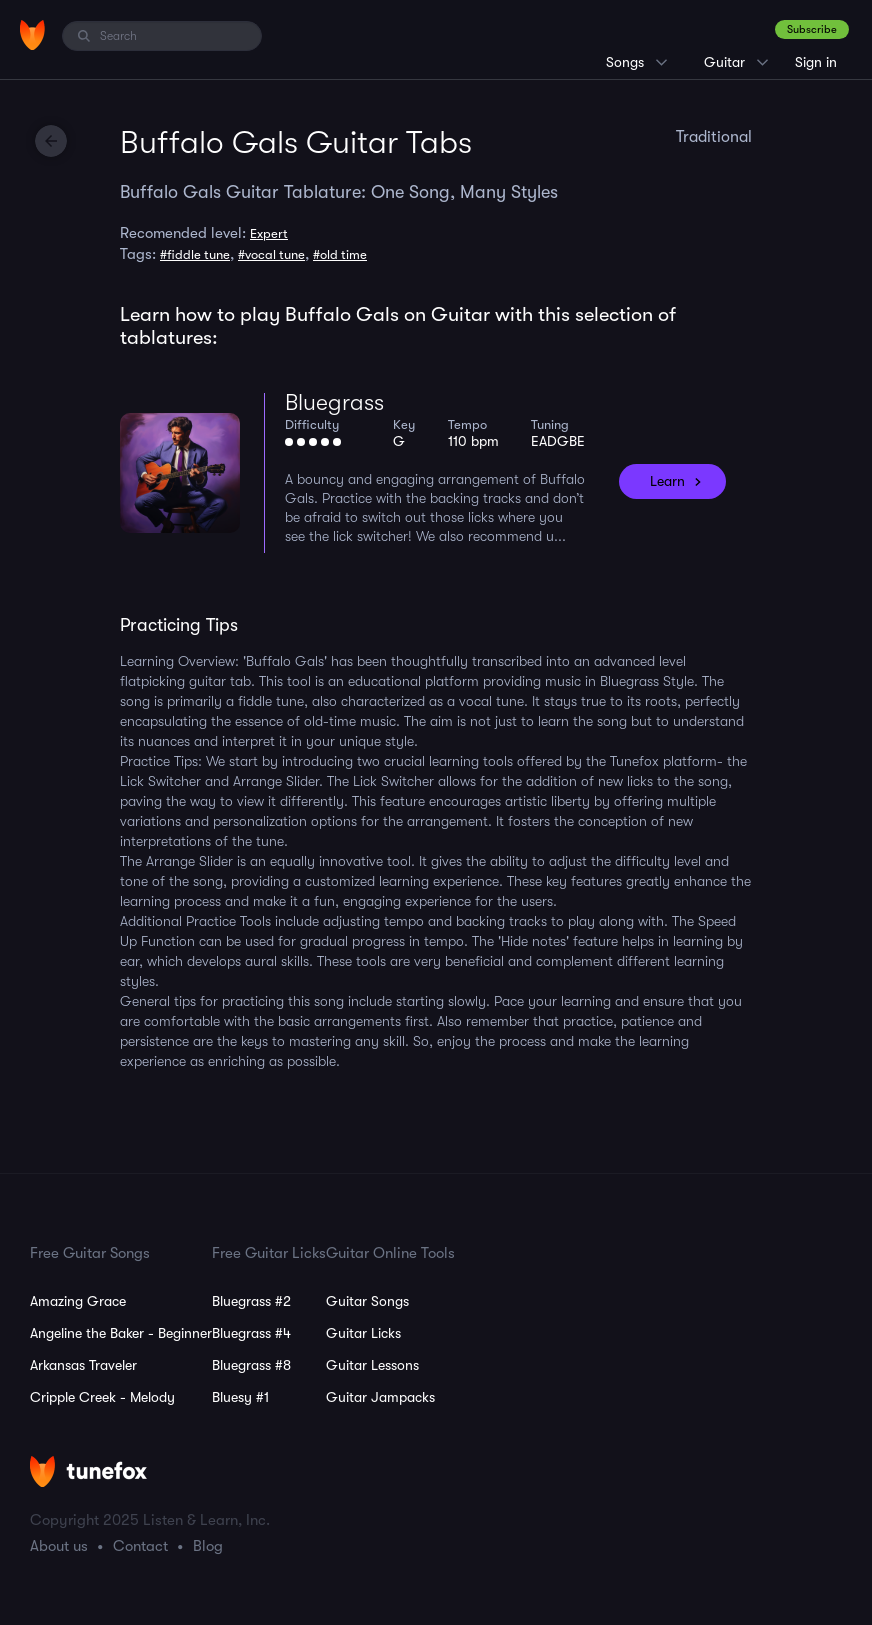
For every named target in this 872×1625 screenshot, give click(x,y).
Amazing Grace (78, 1301)
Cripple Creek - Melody (102, 1397)
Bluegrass (334, 402)
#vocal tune (271, 254)
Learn (667, 481)
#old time (340, 254)
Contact (140, 1546)
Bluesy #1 (240, 1397)
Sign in (816, 62)
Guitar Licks (363, 1333)
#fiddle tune (195, 254)
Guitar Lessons (372, 1365)
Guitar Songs (367, 1301)
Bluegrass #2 (251, 1301)
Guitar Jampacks (380, 1397)
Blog (208, 1546)
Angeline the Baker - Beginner (121, 1333)
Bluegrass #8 (251, 1365)
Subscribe (812, 29)
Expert (269, 233)
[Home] (32, 35)
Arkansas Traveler (83, 1365)
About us (59, 1546)
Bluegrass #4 (251, 1333)
